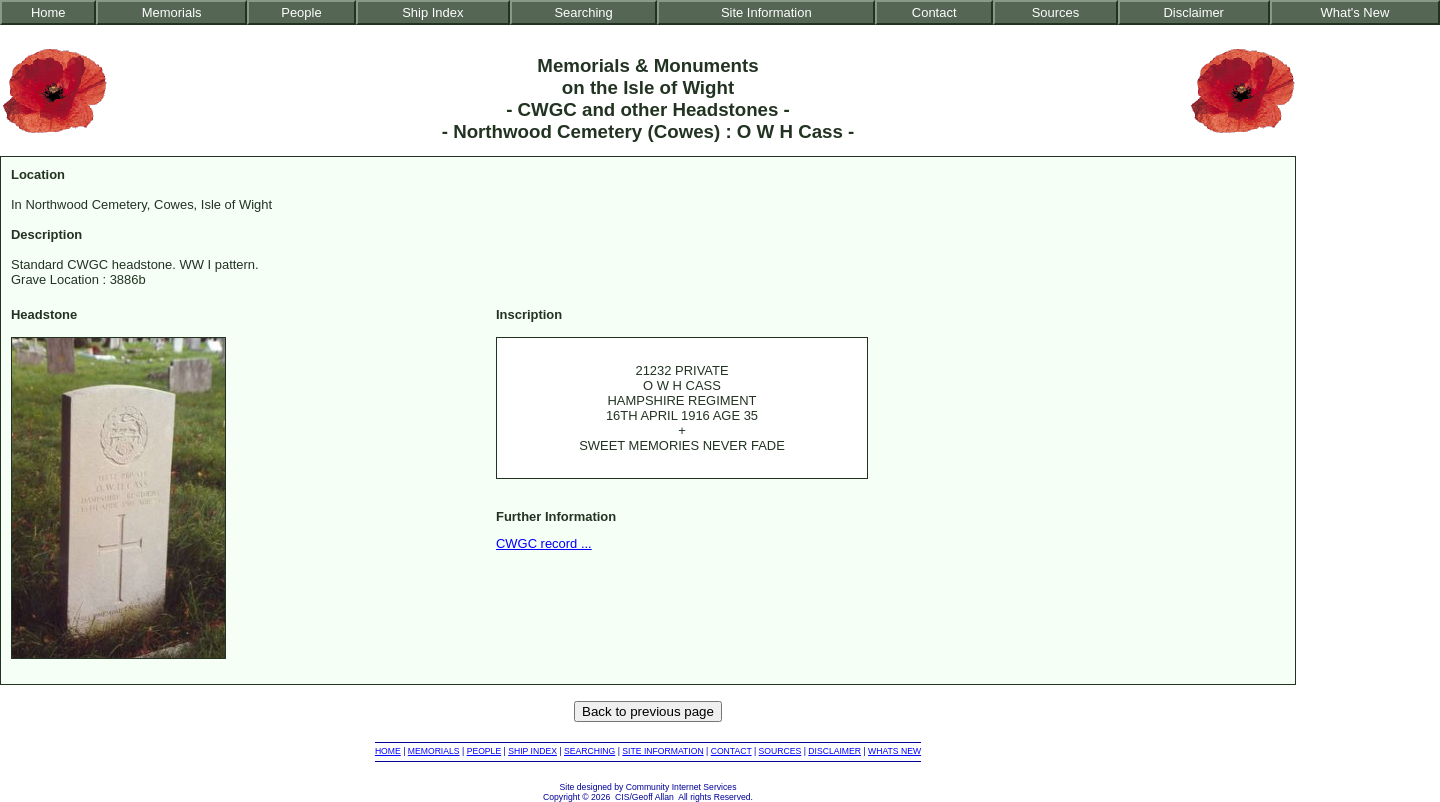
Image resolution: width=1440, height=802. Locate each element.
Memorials (172, 12)
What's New (1355, 12)
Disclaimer (1193, 12)
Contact (934, 12)
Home (48, 12)
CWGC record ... (544, 543)
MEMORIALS (434, 751)
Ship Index (432, 12)
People (301, 12)
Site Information (766, 12)
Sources (1056, 12)
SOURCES (780, 751)
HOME (388, 751)
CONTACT (731, 751)
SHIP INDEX (532, 751)
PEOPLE (484, 751)
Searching (583, 12)
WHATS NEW (894, 751)
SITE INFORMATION (662, 751)
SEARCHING (589, 751)
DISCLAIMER (834, 751)
